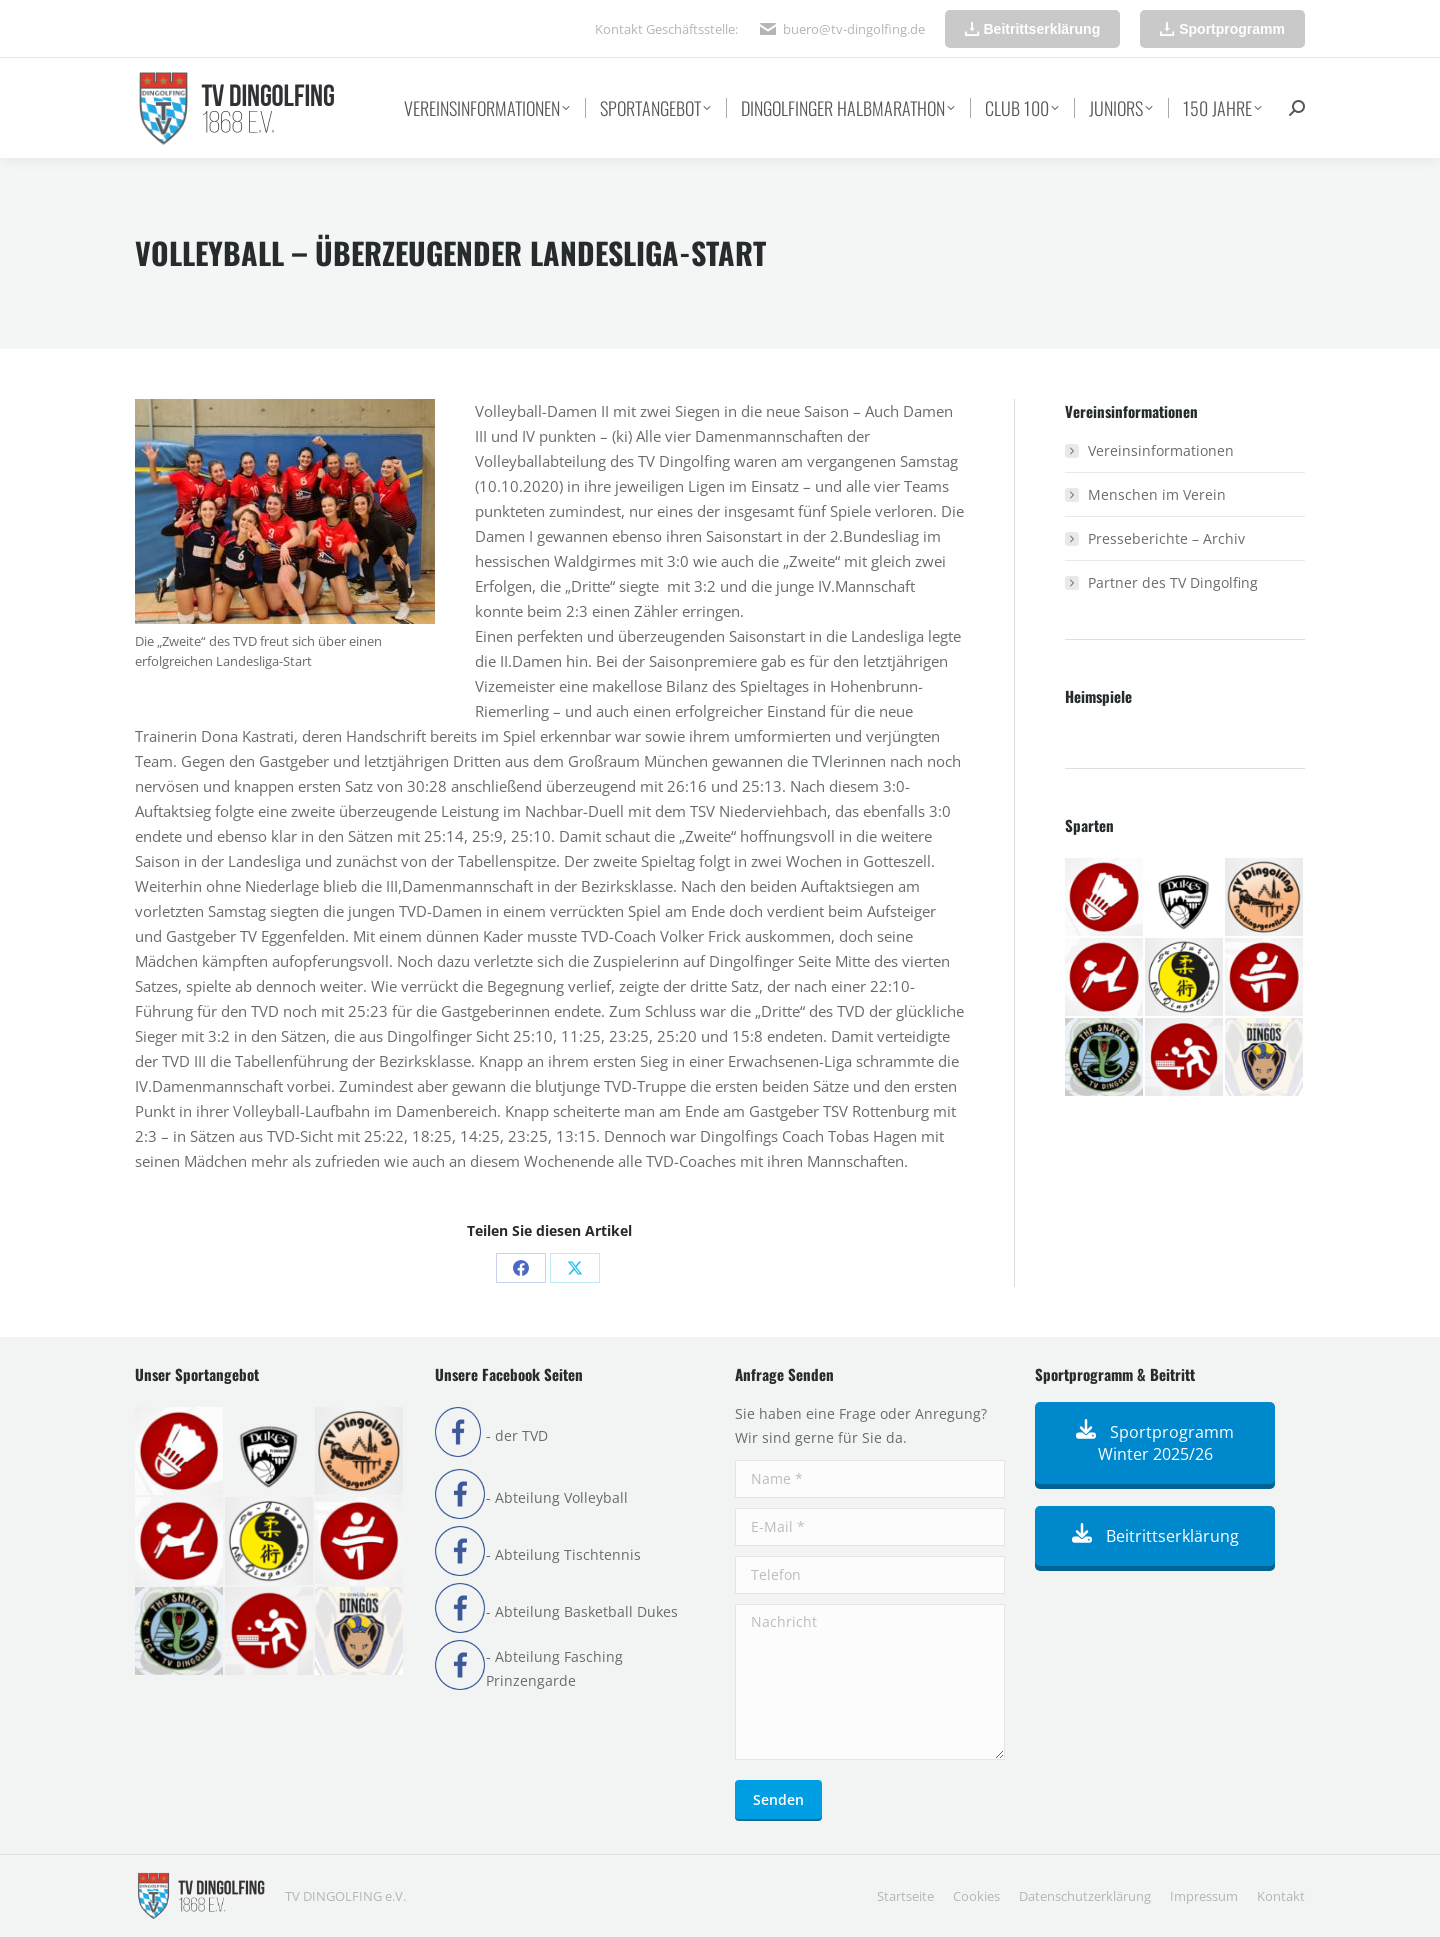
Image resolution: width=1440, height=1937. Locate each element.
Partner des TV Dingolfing (1173, 582)
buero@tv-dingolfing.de (854, 29)
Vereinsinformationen (1161, 450)
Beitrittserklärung (1155, 1536)
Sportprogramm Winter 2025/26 (1155, 1443)
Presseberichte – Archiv (1166, 538)
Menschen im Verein (1157, 494)
